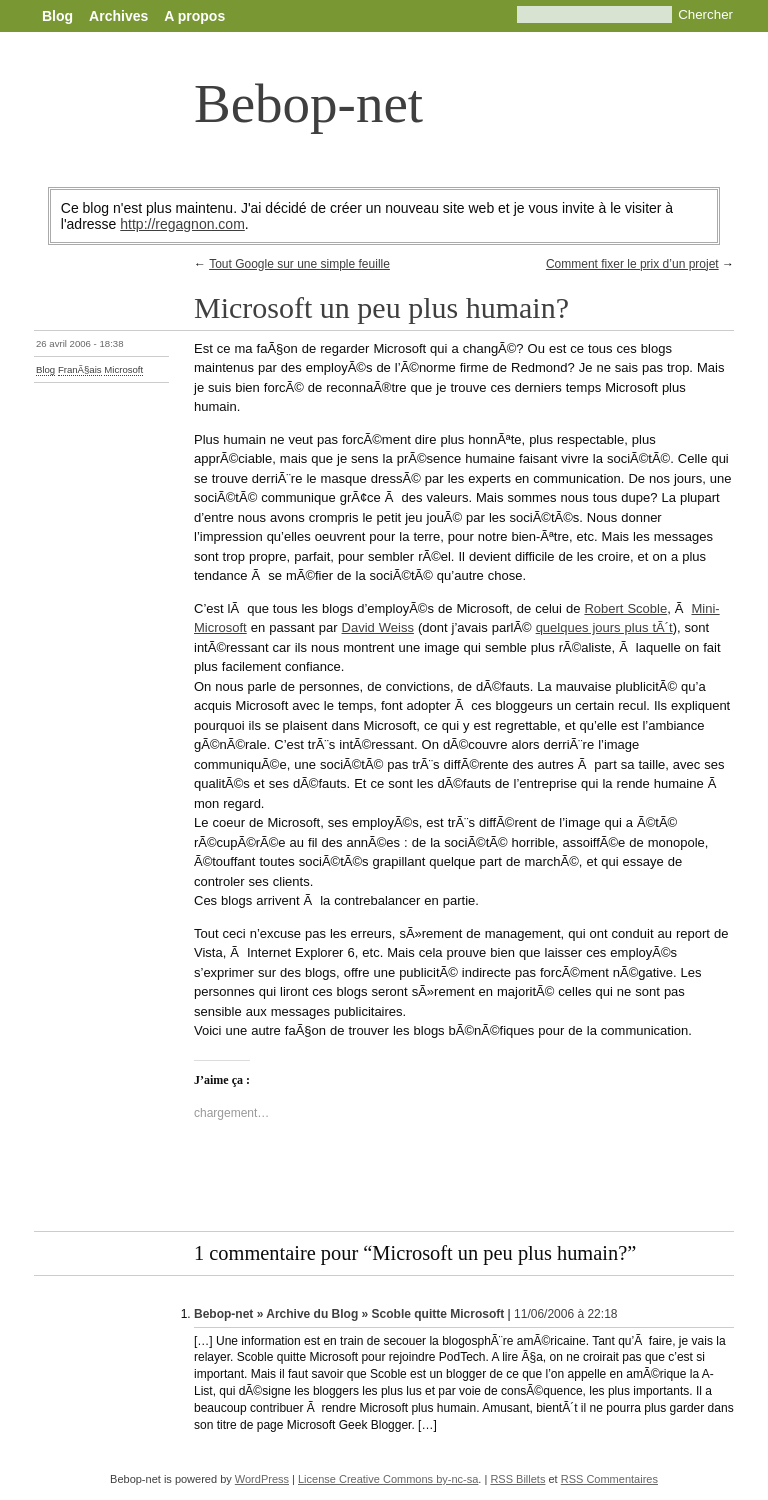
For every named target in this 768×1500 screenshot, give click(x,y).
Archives (118, 16)
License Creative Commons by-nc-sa (388, 1479)
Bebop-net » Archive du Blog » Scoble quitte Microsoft (349, 1314)
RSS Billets (517, 1479)
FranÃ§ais (80, 369)
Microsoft (123, 369)
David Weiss (378, 627)
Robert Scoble (625, 608)
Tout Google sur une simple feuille (299, 264)
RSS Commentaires (609, 1479)
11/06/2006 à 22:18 (565, 1314)
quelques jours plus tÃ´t (604, 627)
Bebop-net (308, 103)
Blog (57, 16)
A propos (194, 16)
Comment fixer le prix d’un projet (632, 264)
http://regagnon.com (182, 224)
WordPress (262, 1479)
